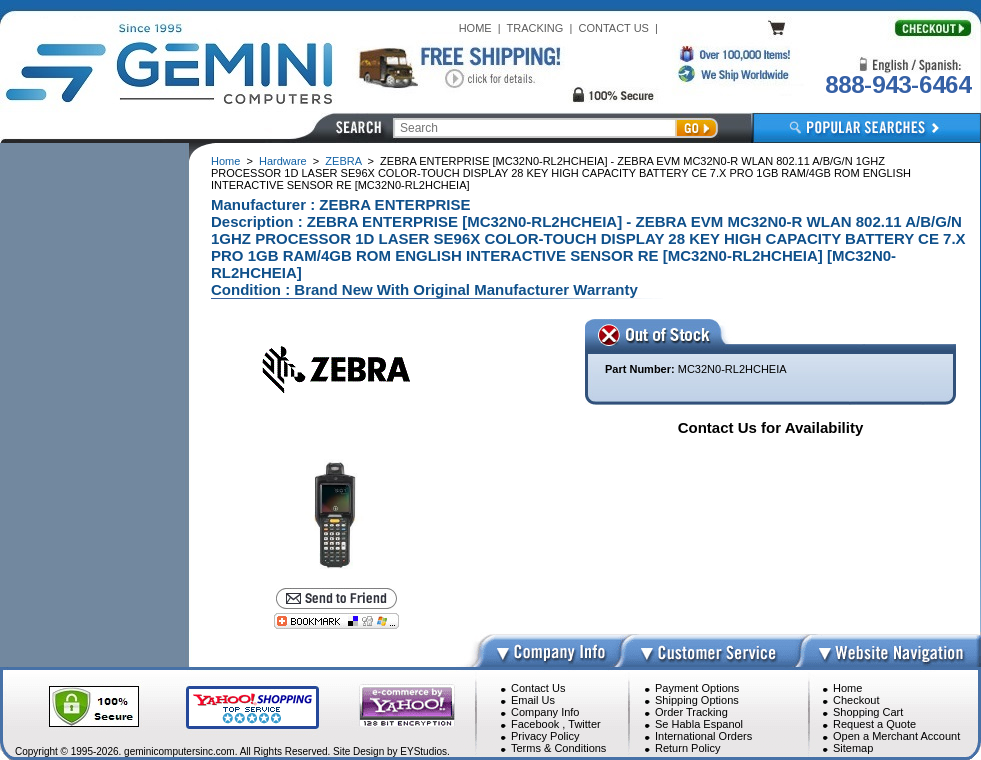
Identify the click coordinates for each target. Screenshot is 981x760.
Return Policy (687, 748)
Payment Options (697, 688)
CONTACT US (613, 28)
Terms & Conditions (558, 748)
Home (225, 161)
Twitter (584, 724)
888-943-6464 (898, 84)
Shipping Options (697, 700)
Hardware (283, 161)
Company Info (545, 712)
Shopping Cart (868, 712)
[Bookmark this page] (336, 621)
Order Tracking (691, 712)
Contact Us (538, 688)
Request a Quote (874, 724)
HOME (475, 28)
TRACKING (535, 28)
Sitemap (853, 748)
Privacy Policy (545, 736)
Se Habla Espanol (699, 724)
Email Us (533, 700)
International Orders (703, 736)
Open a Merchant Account (896, 736)
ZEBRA (343, 161)
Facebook (535, 724)
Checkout (856, 700)
